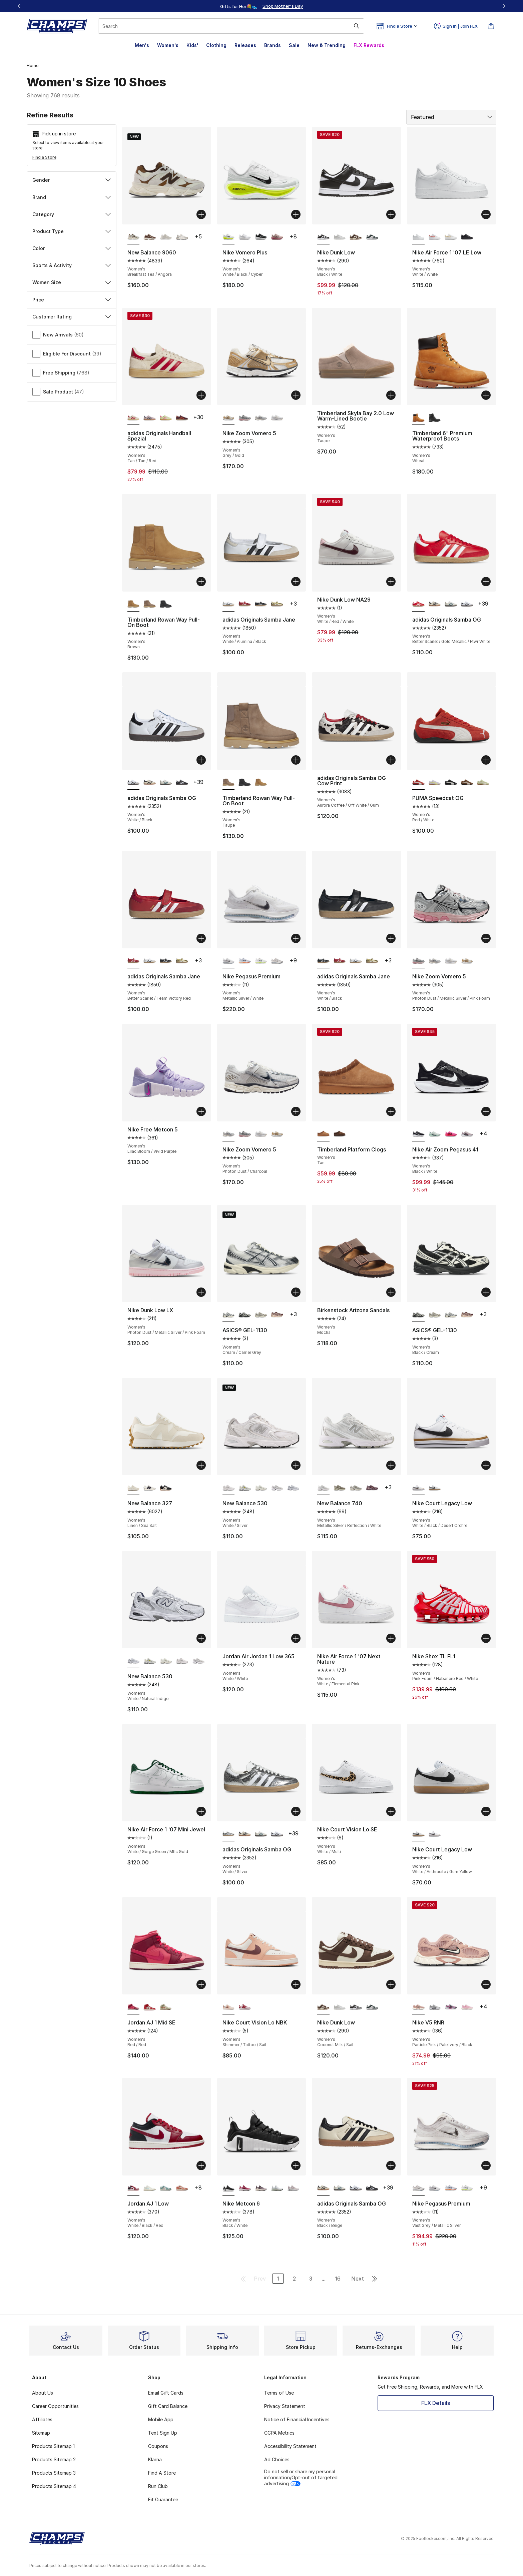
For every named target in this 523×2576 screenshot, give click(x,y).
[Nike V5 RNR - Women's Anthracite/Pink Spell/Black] (451, 2007)
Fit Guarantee (163, 2499)
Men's (142, 45)
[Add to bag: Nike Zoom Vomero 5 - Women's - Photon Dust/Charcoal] (296, 1111)
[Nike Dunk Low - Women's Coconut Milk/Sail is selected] (323, 2007)
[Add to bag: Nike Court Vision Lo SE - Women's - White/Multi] (391, 1811)
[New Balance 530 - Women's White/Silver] (182, 1661)
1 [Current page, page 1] (278, 2278)
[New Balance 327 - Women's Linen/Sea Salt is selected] (133, 1488)
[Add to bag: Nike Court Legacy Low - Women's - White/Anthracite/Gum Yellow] (486, 1811)
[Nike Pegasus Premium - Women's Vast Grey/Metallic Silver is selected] (418, 2188)
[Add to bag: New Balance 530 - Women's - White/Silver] (296, 1465)
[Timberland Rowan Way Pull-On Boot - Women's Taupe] (149, 604)
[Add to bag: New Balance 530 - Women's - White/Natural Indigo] (201, 1638)
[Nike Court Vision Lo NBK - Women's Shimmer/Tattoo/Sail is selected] (228, 2007)
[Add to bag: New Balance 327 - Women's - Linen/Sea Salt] (201, 1465)
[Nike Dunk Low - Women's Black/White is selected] (323, 237)
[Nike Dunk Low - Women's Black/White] (356, 2007)
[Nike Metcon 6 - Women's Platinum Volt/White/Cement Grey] (293, 2188)
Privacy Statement (284, 2406)
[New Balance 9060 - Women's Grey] (182, 237)
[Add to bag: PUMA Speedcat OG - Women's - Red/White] (486, 760)
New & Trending (327, 45)
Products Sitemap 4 (54, 2486)
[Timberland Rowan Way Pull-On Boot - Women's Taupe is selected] (228, 782)
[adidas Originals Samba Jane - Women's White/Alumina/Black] (149, 961)
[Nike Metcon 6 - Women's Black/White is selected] (228, 2188)
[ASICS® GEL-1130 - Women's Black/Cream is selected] (418, 1315)
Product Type (71, 231)
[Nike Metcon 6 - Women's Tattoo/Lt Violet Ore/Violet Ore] (261, 2188)
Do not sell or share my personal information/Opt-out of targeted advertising (301, 2477)
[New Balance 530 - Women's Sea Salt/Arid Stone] (261, 1488)
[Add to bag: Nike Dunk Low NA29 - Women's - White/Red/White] (391, 581)
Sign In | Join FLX (456, 26)
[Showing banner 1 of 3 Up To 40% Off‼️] (261, 6)
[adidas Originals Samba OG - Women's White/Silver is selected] (228, 1834)
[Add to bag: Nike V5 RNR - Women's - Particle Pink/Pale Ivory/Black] (486, 1984)
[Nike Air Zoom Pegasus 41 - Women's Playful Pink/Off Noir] (451, 1134)
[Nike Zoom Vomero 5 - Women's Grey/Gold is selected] (228, 417)
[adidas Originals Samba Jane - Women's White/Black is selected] (323, 961)
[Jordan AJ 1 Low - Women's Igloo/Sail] (149, 2188)
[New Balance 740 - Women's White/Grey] (356, 1488)
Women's (167, 45)
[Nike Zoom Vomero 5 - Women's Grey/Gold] (467, 961)
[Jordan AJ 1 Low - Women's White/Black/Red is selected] (133, 2188)
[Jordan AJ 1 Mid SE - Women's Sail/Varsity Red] (149, 2007)
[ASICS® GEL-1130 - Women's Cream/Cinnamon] (261, 1315)
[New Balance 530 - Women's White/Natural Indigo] (293, 1488)
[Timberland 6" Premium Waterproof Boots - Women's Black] (435, 417)
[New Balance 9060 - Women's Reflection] (166, 237)
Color (71, 248)
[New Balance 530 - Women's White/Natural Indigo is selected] (133, 1661)
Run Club (158, 2486)
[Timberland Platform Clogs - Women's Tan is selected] (323, 1134)
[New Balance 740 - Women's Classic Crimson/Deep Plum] (372, 1488)
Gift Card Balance (167, 2406)
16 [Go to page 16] (338, 2278)
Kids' (192, 45)
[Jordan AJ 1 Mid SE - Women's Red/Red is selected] (133, 2007)
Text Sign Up (162, 2433)
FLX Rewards (369, 45)
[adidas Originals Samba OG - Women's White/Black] (467, 604)
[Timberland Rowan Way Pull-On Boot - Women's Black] (166, 604)
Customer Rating (71, 316)
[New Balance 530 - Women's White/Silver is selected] (228, 1488)
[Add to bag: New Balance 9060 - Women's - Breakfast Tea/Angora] (201, 214)
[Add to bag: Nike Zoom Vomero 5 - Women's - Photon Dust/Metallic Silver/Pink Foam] (486, 938)
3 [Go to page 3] (310, 2278)
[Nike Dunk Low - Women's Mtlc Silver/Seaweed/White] (372, 237)
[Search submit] (356, 26)
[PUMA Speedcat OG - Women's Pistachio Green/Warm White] (483, 782)
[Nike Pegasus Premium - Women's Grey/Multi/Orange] (244, 961)
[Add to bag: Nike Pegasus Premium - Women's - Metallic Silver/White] (296, 938)
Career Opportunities (55, 2406)
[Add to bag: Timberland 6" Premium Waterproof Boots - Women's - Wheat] (486, 395)
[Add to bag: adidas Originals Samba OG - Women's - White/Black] (201, 760)
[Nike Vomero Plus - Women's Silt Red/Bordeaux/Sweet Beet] (277, 237)
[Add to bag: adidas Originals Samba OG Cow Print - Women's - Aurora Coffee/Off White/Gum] (391, 760)
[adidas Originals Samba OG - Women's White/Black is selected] (133, 782)
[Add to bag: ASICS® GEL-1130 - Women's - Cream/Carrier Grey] (296, 1292)
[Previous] (19, 6)
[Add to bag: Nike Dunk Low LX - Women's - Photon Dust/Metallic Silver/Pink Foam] (201, 1292)
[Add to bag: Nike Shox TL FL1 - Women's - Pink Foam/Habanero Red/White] (486, 1638)
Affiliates (42, 2419)
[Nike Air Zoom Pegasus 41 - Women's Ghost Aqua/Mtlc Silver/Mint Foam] (435, 1134)
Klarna (155, 2459)
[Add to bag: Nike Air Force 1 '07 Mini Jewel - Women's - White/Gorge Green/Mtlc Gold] (201, 1811)
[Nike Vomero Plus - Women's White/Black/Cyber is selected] (228, 237)
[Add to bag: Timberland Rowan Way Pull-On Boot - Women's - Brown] (201, 581)
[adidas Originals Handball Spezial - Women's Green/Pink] (166, 417)
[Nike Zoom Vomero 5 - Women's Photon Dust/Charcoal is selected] (228, 1134)
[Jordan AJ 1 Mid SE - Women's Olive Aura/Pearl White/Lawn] (166, 2007)
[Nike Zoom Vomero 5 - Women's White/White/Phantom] (277, 417)
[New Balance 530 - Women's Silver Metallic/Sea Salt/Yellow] (244, 1488)
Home (32, 65)
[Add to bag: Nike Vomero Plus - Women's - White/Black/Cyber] (296, 214)
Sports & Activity (71, 265)
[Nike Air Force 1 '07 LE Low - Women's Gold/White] (451, 237)
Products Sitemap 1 (53, 2446)
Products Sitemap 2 (54, 2459)
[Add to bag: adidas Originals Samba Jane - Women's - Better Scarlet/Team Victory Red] (201, 938)
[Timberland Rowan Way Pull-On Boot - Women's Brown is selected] (133, 604)
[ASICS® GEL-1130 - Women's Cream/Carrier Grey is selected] (228, 1315)
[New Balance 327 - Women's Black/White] (149, 1488)
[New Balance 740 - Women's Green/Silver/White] (340, 1488)
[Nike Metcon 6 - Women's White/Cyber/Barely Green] (277, 2188)
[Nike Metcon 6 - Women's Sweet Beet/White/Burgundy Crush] (244, 2188)
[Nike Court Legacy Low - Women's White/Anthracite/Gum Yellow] (435, 1488)
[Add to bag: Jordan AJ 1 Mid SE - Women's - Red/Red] (201, 1984)
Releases (245, 45)
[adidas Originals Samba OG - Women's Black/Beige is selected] (323, 2188)
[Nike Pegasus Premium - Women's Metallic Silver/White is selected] (228, 961)
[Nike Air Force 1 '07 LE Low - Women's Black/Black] (467, 237)
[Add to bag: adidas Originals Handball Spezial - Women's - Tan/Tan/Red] (201, 395)
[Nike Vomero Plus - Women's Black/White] (261, 237)
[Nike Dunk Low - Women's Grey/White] (340, 237)
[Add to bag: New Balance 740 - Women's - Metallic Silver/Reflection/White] (391, 1465)
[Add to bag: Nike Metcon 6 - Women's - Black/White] (296, 2165)
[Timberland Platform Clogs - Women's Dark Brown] (340, 1134)
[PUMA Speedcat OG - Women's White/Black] (451, 782)
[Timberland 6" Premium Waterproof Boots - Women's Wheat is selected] (418, 417)
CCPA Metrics (279, 2433)
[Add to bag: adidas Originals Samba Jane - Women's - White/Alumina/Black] (296, 581)
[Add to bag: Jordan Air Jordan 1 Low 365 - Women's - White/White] (296, 1638)
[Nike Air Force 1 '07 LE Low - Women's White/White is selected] (418, 237)
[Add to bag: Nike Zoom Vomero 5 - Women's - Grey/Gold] (296, 395)
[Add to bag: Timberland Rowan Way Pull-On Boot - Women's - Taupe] (296, 760)
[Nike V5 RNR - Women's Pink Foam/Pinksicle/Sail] (467, 2007)
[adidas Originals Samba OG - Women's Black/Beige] (435, 604)
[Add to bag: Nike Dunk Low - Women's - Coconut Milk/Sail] (391, 1984)
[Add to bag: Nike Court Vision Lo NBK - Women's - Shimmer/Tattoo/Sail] (296, 1984)
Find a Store (44, 157)
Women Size (71, 282)
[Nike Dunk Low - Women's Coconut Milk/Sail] (356, 237)
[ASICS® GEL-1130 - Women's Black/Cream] (244, 1315)
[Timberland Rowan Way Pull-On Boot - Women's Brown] (261, 782)
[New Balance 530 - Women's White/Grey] (277, 1488)
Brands (272, 45)
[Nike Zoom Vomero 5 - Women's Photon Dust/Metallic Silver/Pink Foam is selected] (418, 961)
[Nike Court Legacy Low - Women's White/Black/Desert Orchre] (435, 1834)
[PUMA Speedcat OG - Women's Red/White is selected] (418, 782)
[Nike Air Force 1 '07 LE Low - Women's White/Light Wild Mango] (435, 237)
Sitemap (41, 2433)
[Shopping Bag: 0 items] (491, 26)
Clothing (216, 45)
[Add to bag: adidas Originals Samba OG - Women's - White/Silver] (296, 1811)
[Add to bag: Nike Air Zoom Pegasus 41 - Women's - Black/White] (486, 1111)
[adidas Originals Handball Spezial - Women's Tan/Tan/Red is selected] (133, 417)
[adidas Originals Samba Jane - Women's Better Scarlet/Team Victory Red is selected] (133, 961)
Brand (71, 197)
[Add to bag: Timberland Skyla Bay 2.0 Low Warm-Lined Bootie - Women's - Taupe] (391, 395)
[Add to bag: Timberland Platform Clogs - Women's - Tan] (391, 1111)
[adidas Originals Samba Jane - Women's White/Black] (261, 604)
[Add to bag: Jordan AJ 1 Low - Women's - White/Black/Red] (201, 2165)
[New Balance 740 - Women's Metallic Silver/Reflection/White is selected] (323, 1488)
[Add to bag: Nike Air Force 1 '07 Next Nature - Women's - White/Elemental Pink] (391, 1638)
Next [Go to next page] (357, 2278)
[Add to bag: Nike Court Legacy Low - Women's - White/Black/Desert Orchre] (486, 1465)
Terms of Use (279, 2393)
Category (71, 214)
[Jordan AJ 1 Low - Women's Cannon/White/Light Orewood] (166, 2188)
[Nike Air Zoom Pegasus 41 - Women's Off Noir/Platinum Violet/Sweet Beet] (467, 1134)
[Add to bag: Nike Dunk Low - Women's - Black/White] (391, 214)
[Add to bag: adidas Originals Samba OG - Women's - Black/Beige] (391, 2165)
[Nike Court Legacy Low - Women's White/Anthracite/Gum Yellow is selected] (418, 1834)
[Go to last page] (375, 2278)
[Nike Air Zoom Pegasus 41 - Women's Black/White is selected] (418, 1134)
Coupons (158, 2446)
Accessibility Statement (290, 2446)
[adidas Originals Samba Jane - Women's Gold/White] (277, 604)
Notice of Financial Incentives (297, 2419)
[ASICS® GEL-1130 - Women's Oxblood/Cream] (277, 1315)
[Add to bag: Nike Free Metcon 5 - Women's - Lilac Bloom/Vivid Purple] (201, 1111)
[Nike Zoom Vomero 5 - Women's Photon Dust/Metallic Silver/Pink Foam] (244, 417)
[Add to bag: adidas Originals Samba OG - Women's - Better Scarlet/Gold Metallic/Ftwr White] (486, 581)
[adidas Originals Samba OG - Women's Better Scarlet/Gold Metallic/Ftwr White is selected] (418, 604)
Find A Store (162, 2473)
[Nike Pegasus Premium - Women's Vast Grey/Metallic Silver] (277, 961)
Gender (71, 180)
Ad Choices (277, 2459)
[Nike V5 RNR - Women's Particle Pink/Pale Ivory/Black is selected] (418, 2007)
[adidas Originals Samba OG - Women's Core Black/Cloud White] (182, 782)
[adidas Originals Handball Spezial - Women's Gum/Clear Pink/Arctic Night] (149, 417)
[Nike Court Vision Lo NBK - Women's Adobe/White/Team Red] (244, 2007)
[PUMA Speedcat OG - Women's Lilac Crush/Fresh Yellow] (435, 782)
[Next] (503, 6)
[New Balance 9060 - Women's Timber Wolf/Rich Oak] (149, 237)
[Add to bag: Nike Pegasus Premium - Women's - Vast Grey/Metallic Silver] (486, 2165)
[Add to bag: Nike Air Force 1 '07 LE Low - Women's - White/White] (486, 214)
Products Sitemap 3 (54, 2473)
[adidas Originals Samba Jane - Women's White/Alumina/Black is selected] (228, 604)
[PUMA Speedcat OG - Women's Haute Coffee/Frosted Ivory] (467, 782)
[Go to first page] (243, 2278)
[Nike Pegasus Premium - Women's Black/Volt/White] (261, 961)
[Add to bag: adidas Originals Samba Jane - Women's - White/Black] (391, 938)
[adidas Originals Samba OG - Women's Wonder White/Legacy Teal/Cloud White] (451, 604)
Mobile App (160, 2419)
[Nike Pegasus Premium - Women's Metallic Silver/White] (435, 2188)
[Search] (231, 26)
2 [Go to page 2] (294, 2278)
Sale (294, 45)
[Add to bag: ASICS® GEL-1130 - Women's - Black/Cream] (486, 1292)
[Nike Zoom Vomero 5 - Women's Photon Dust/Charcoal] (261, 417)
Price (71, 299)
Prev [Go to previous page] (260, 2278)
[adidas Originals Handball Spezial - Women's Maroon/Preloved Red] (182, 417)
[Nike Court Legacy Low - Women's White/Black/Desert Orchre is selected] (418, 1488)
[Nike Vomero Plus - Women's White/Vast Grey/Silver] (244, 237)
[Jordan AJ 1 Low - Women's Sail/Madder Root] (182, 2188)
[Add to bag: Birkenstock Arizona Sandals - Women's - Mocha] (391, 1292)
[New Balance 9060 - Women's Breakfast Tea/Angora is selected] (133, 237)
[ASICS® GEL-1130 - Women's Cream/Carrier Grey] (451, 1315)
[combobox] (231, 26)
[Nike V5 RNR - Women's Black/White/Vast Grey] (435, 2007)
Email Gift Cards (165, 2393)
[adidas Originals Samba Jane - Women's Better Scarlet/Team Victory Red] (244, 604)
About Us (42, 2393)
